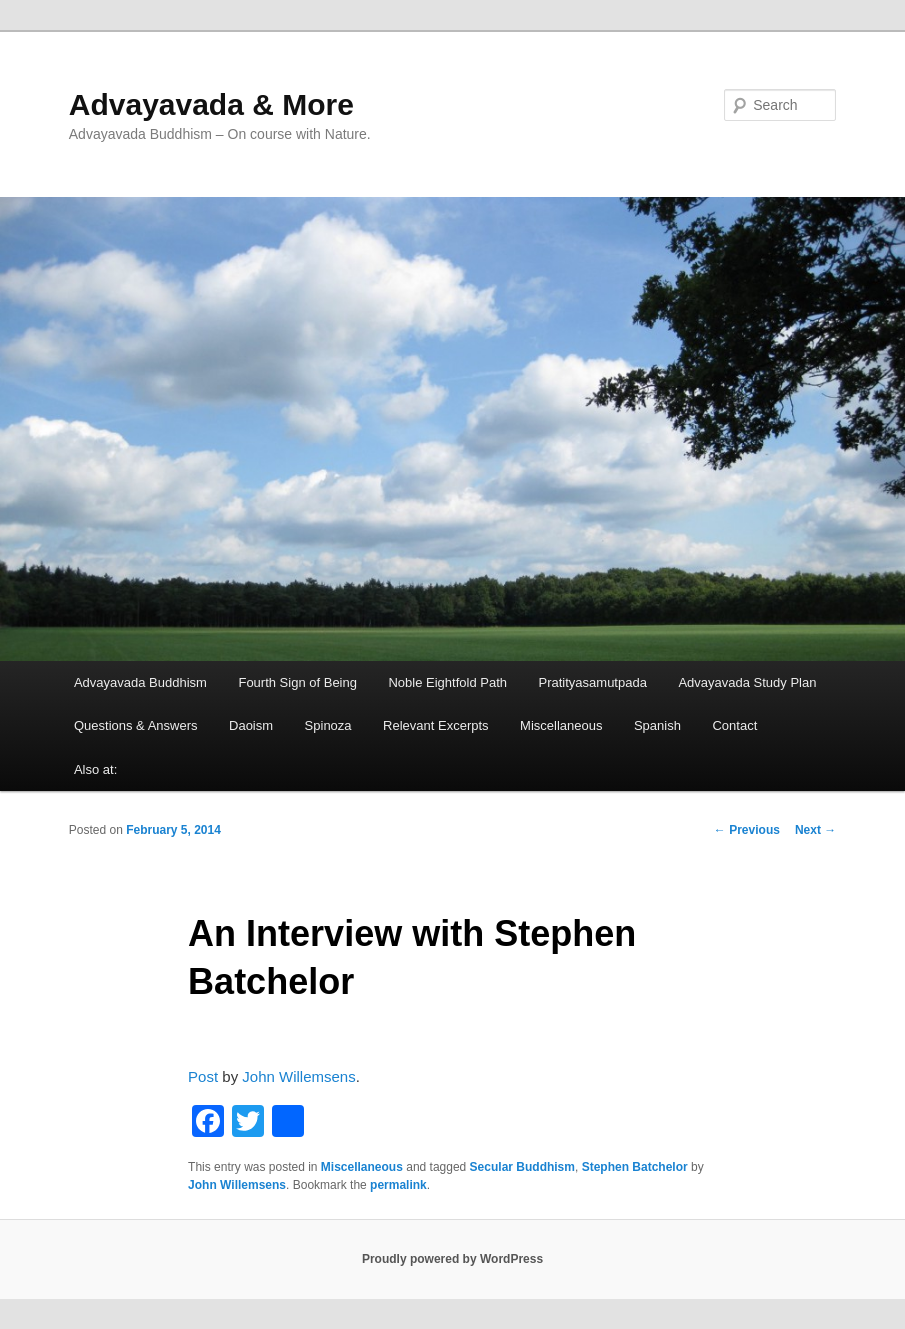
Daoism (251, 725)
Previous (747, 830)
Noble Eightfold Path (447, 682)
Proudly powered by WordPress (452, 1259)
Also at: (95, 769)
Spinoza (328, 725)
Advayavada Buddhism (140, 682)
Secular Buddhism (522, 1167)
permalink (398, 1185)
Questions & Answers (136, 725)
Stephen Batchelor (635, 1167)
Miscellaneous (561, 725)
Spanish (657, 725)
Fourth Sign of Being (297, 682)
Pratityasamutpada (593, 682)
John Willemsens (298, 1076)
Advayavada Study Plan (747, 682)
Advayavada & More (211, 104)
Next (815, 830)
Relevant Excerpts (436, 725)
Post (203, 1076)
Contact (734, 725)
